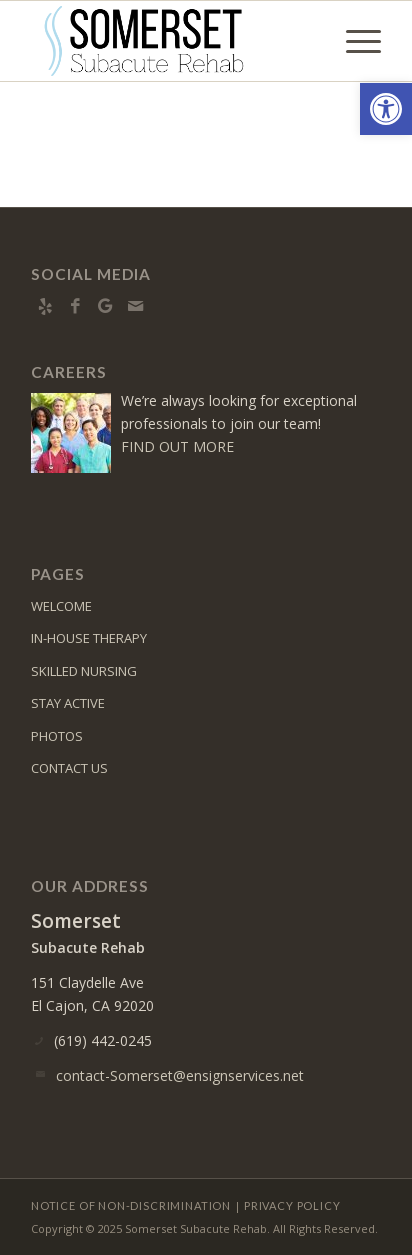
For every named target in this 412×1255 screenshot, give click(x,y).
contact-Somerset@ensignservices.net (180, 1075)
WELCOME (61, 606)
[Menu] (353, 41)
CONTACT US (69, 768)
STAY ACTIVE (68, 703)
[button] (386, 109)
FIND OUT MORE (177, 446)
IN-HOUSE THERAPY (89, 638)
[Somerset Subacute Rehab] (171, 41)
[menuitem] (353, 41)
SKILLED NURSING (84, 671)
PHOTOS (57, 736)
